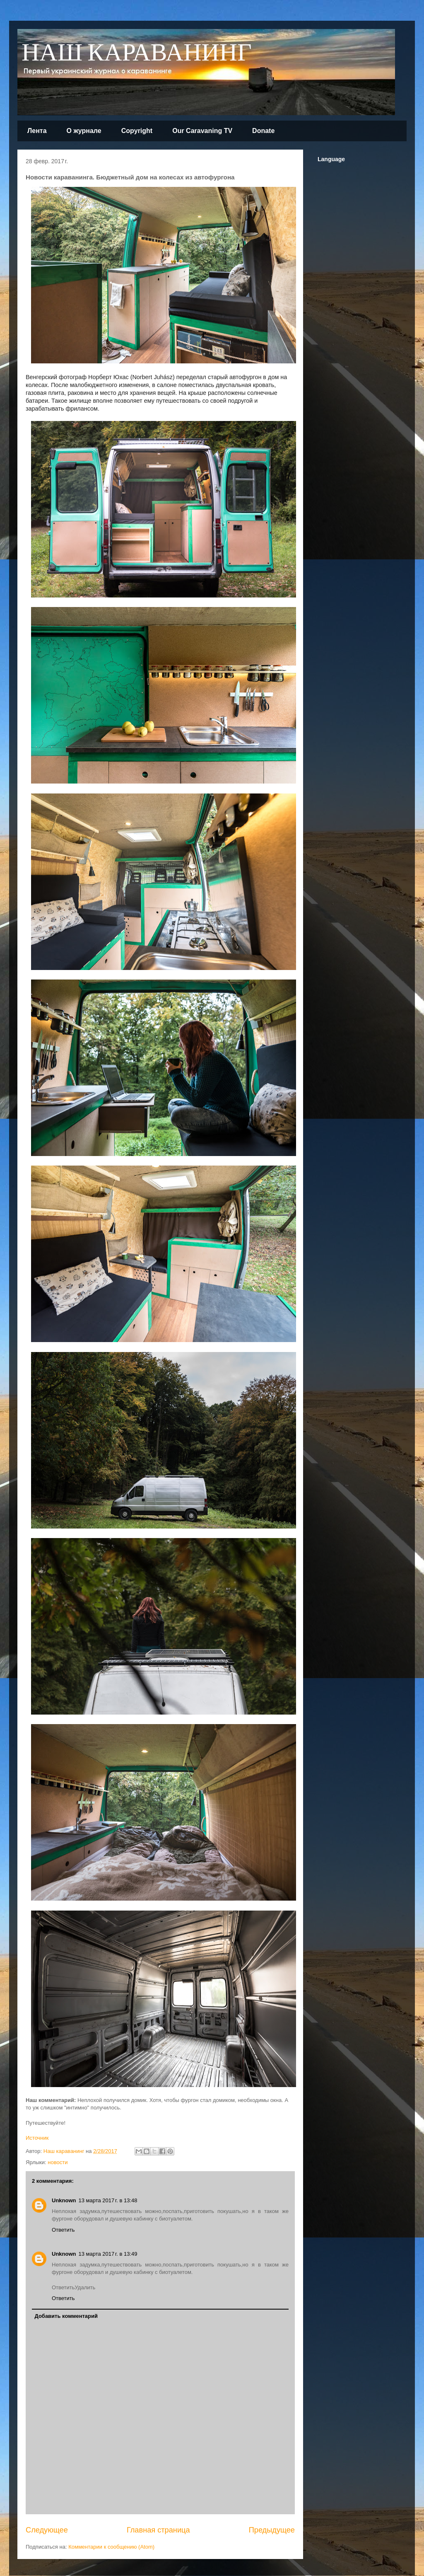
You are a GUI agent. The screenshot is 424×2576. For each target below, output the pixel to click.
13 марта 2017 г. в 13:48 (108, 2200)
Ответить (63, 2230)
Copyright (137, 130)
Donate (263, 130)
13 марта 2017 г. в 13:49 (108, 2254)
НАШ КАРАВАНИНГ (137, 53)
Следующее (47, 2530)
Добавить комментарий (66, 2316)
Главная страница (158, 2530)
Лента (37, 130)
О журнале (84, 130)
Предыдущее (272, 2530)
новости (57, 2162)
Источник (37, 2138)
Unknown (64, 2200)
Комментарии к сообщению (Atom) (111, 2547)
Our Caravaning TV (202, 130)
